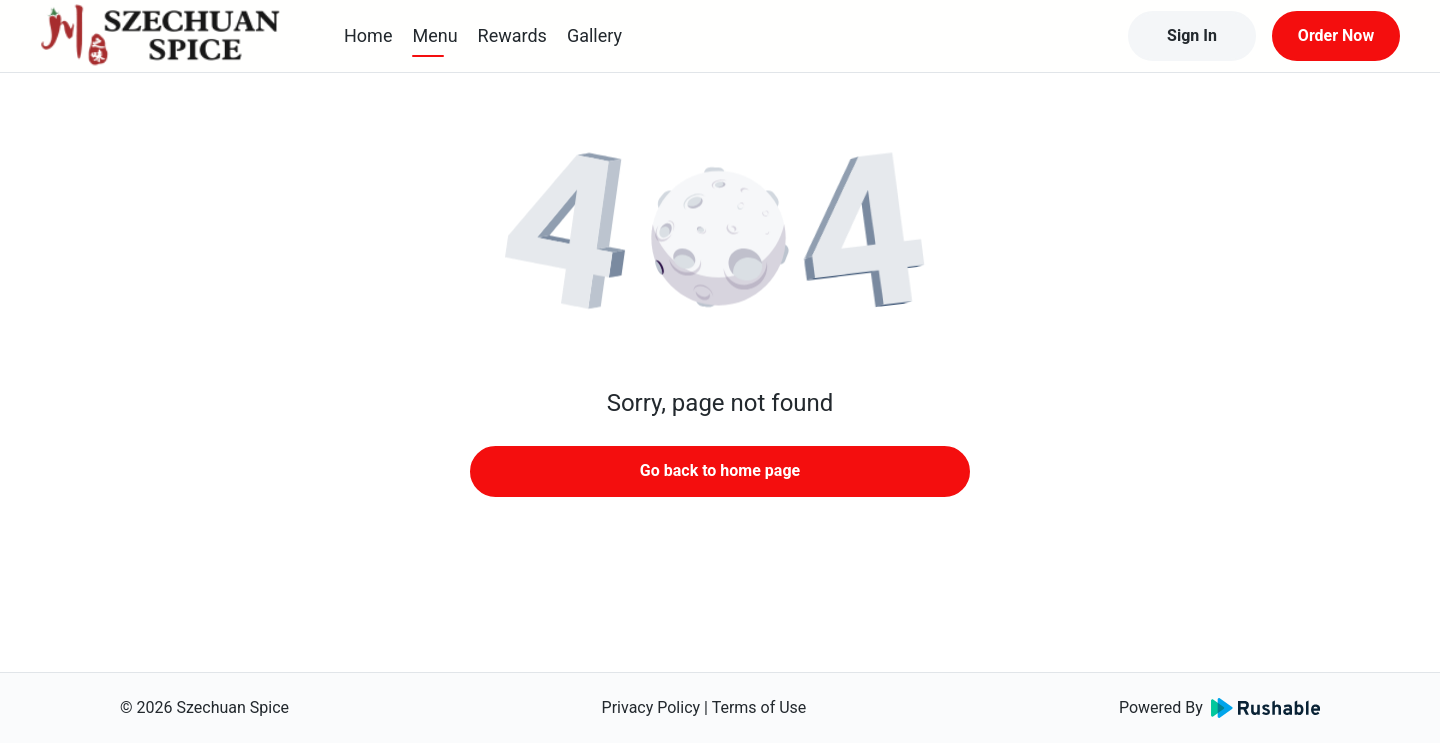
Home (368, 35)
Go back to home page (720, 470)
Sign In (1192, 35)
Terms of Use (759, 707)
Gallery (594, 35)
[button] (720, 240)
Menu (434, 35)
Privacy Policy (651, 707)
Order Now (1336, 35)
